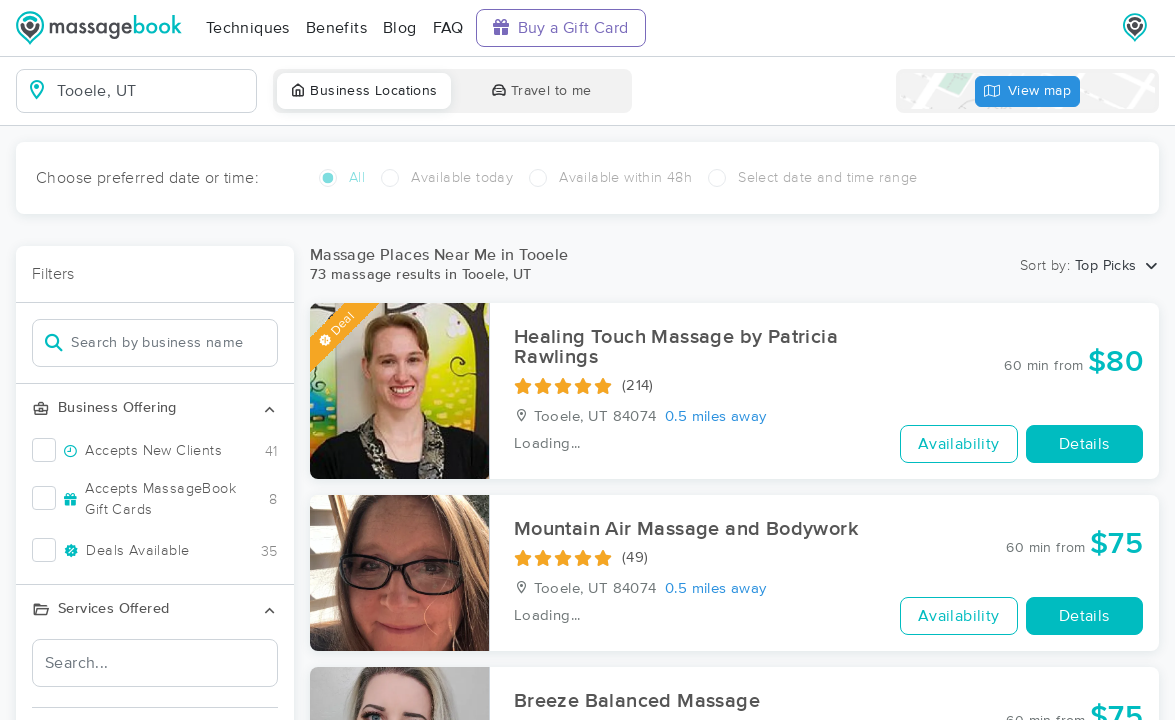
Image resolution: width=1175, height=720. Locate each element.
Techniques (248, 28)
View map (1028, 91)
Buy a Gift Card (561, 27)
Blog (400, 28)
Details (1084, 444)
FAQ (448, 28)
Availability (959, 444)
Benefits (336, 28)
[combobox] (152, 91)
